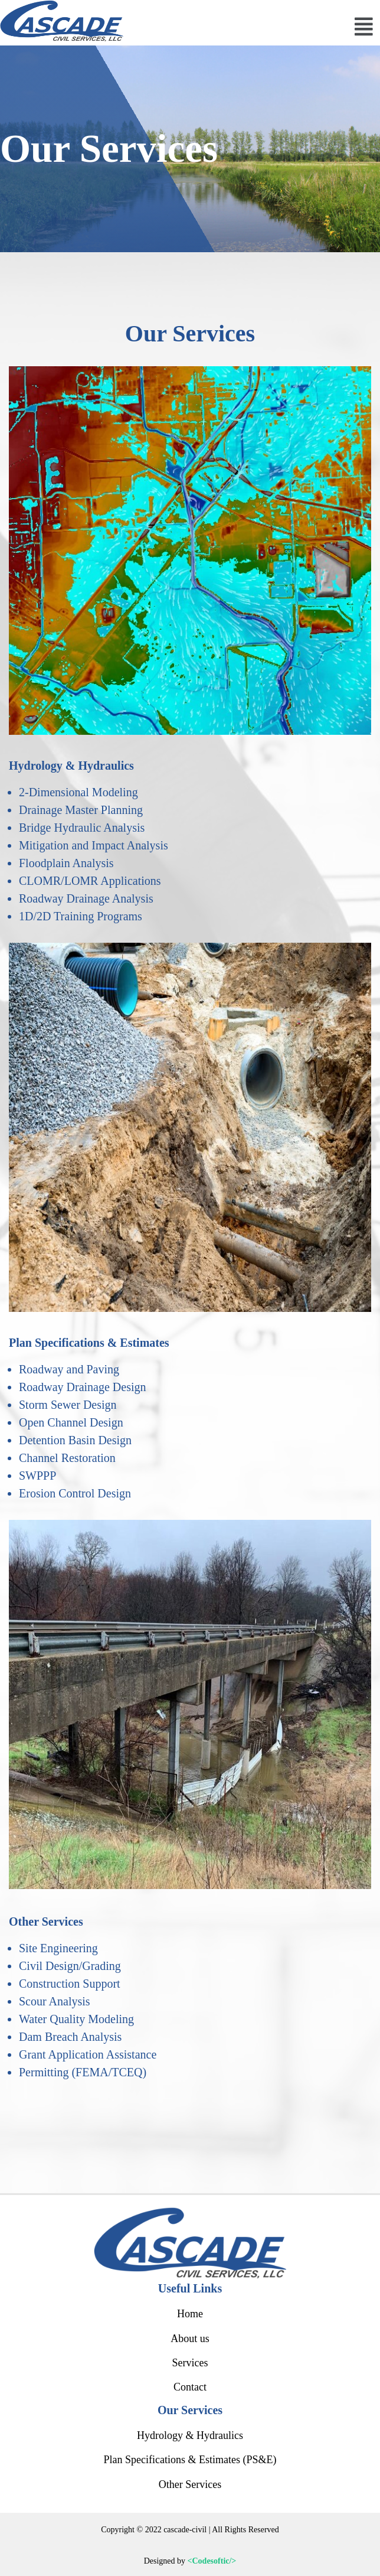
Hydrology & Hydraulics (190, 2435)
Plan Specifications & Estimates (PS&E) (190, 2460)
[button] (364, 27)
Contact (190, 2387)
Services (190, 2363)
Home (190, 2314)
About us (190, 2338)
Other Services (190, 2484)
